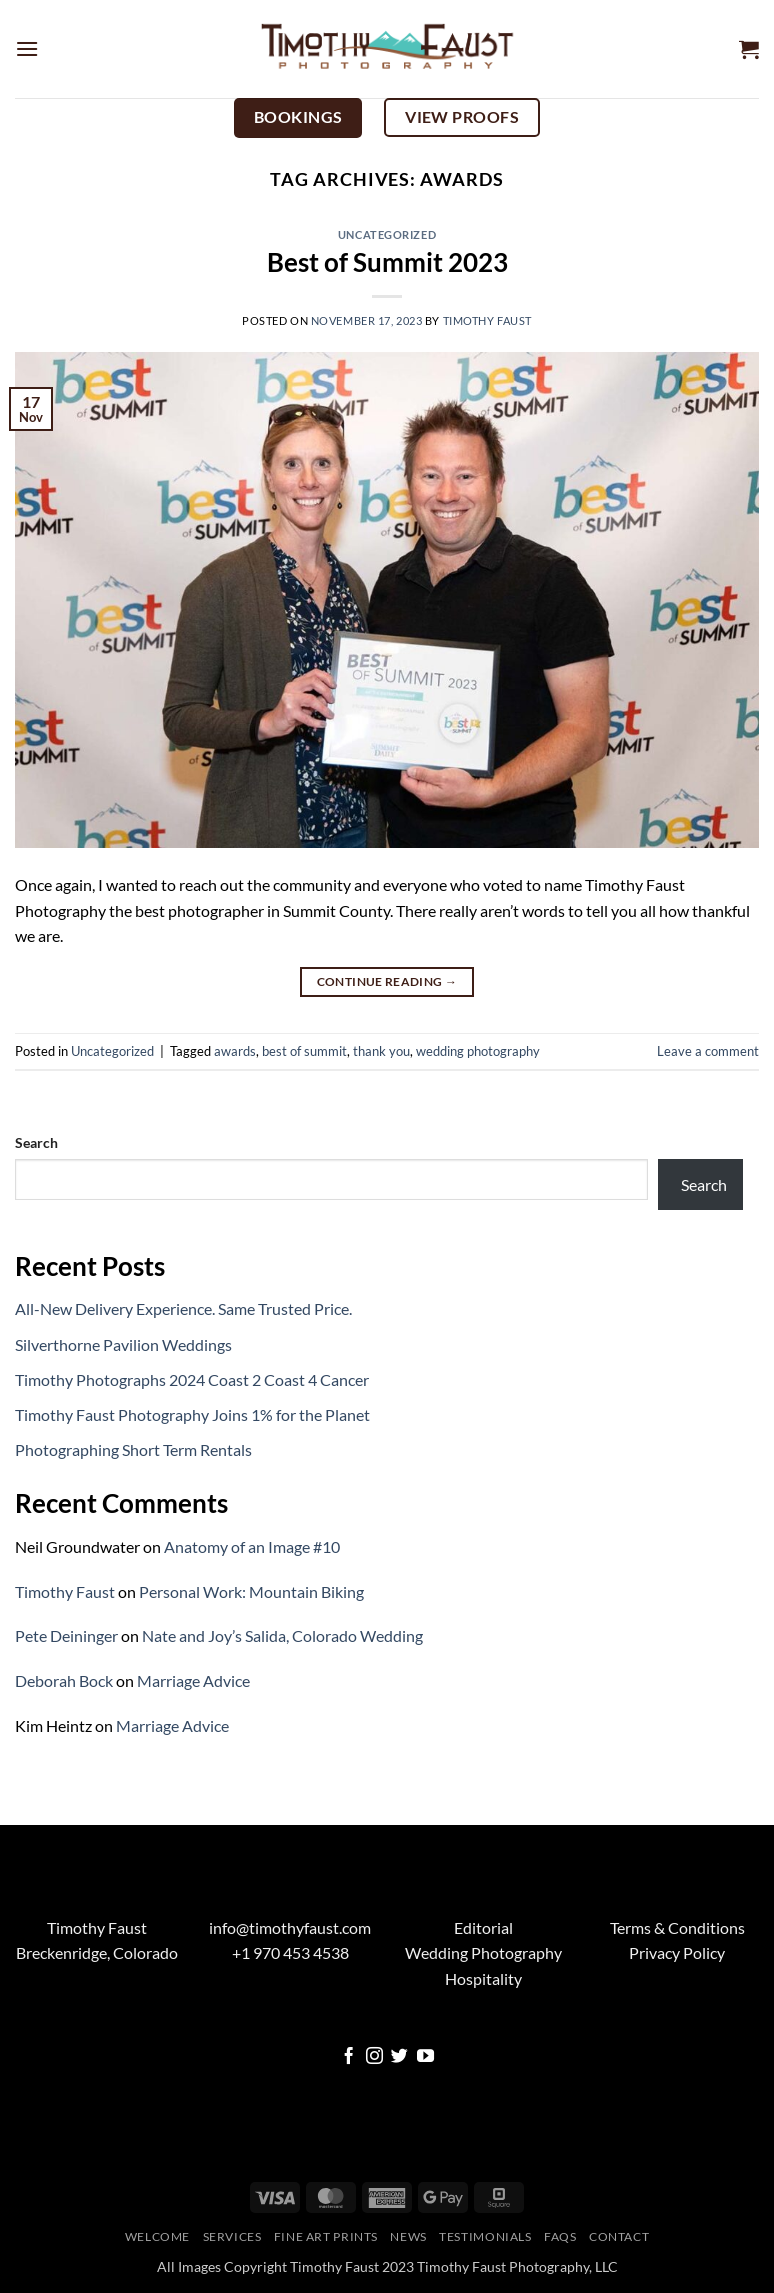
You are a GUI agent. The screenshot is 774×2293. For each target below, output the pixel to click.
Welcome (157, 2236)
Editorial (483, 1927)
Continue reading (387, 981)
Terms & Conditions (677, 1927)
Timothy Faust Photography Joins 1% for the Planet (192, 1414)
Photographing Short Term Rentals (133, 1449)
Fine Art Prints (326, 2236)
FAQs (560, 2236)
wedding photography (478, 1051)
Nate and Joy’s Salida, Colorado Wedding (282, 1635)
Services (232, 2236)
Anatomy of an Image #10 (252, 1546)
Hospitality (483, 1978)
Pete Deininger (66, 1635)
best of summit (304, 1051)
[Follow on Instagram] (374, 2057)
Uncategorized (387, 234)
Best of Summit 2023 (387, 262)
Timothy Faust (487, 320)
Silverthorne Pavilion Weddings (123, 1344)
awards (235, 1051)
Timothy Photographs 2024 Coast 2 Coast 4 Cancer (192, 1379)
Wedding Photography (483, 1952)
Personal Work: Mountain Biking (251, 1591)
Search (36, 1142)
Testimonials (485, 2236)
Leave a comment (708, 1051)
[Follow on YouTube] (425, 2057)
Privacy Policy (677, 1952)
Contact (619, 2236)
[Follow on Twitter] (399, 2057)
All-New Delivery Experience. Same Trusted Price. (183, 1308)
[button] (27, 48)
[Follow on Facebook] (348, 2057)
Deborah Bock (64, 1680)
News (408, 2236)
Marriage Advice (193, 1680)
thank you (381, 1051)
